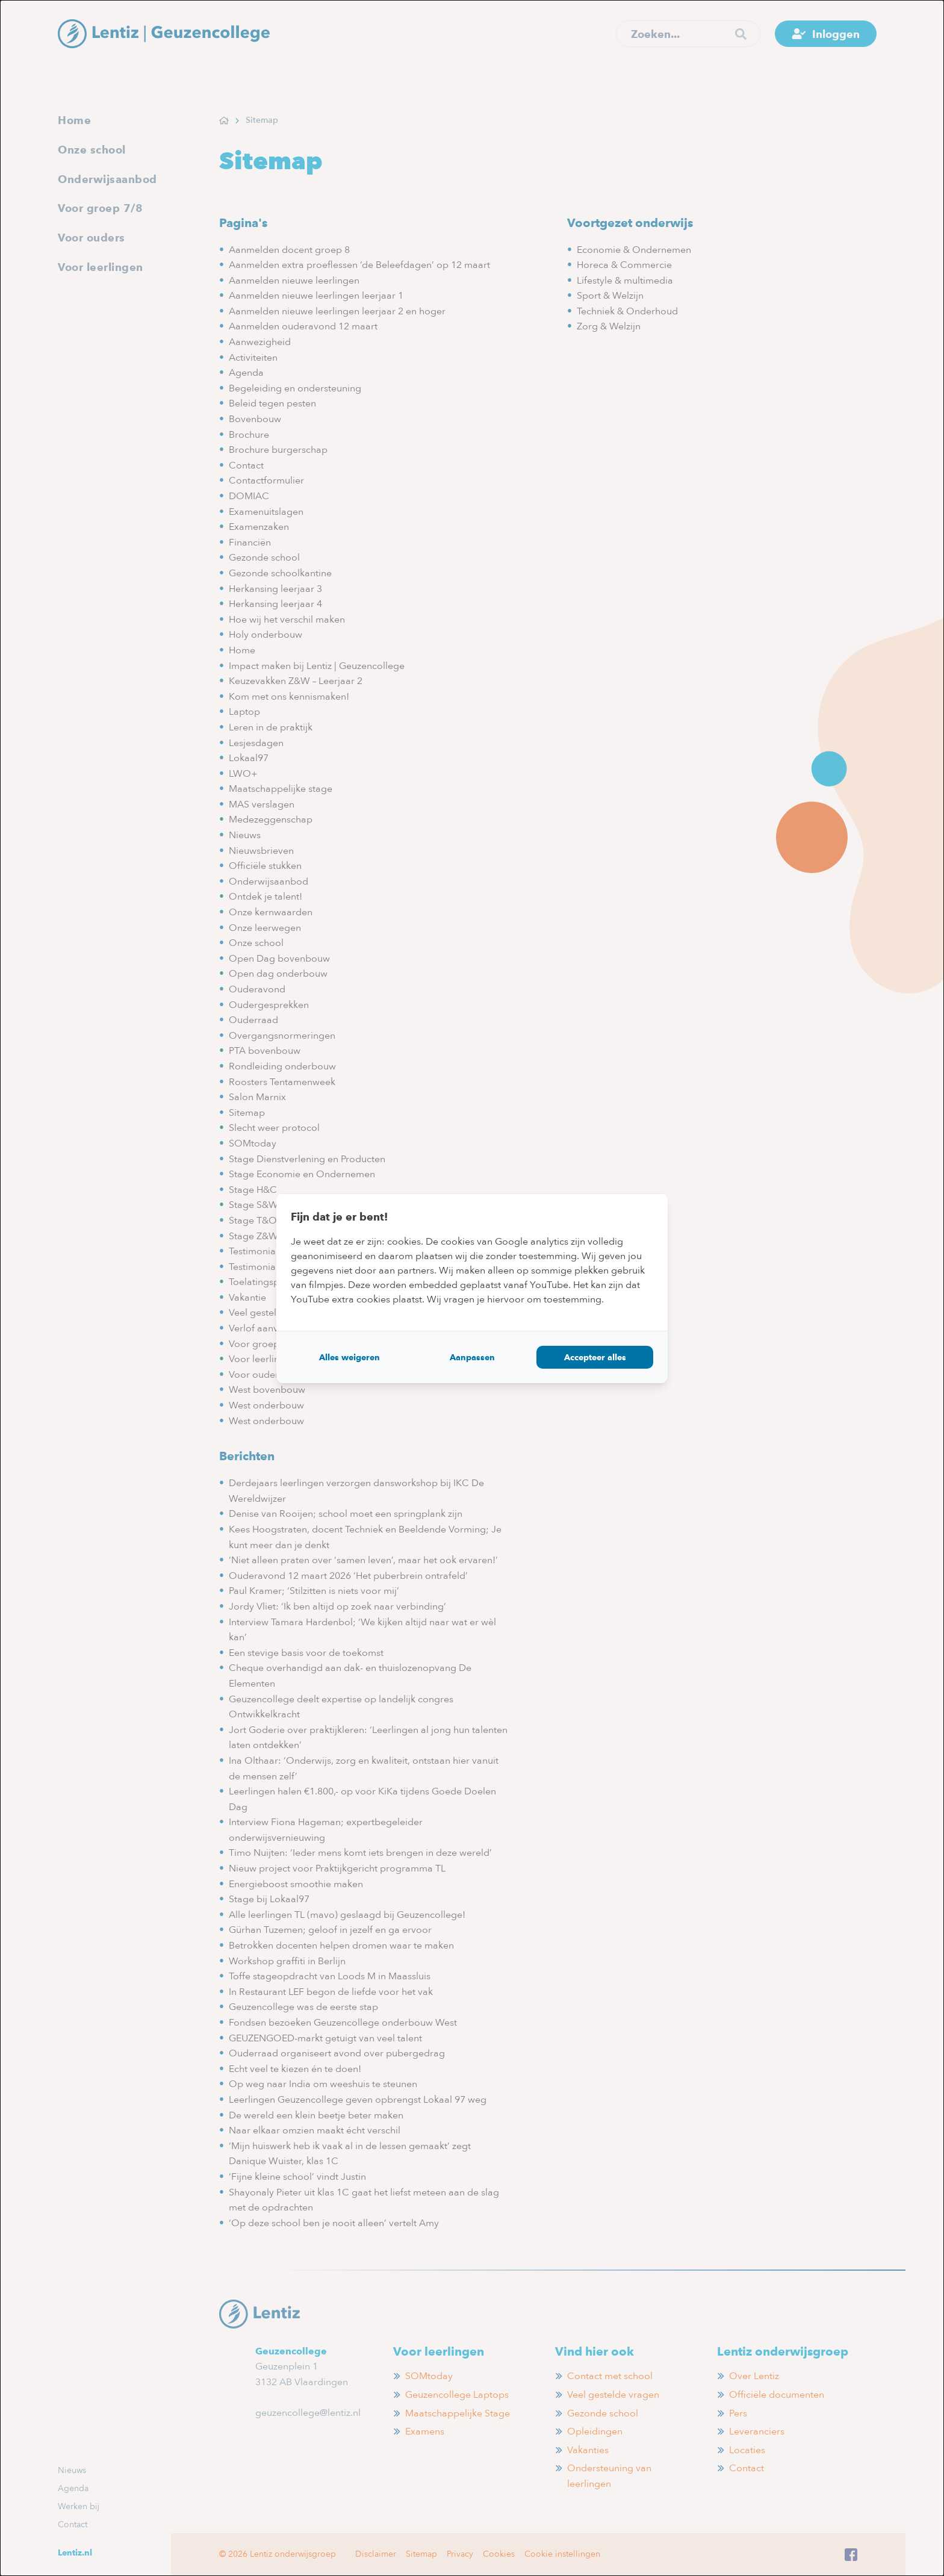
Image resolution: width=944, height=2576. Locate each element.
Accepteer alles (595, 1357)
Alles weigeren (349, 1357)
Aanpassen (472, 1357)
